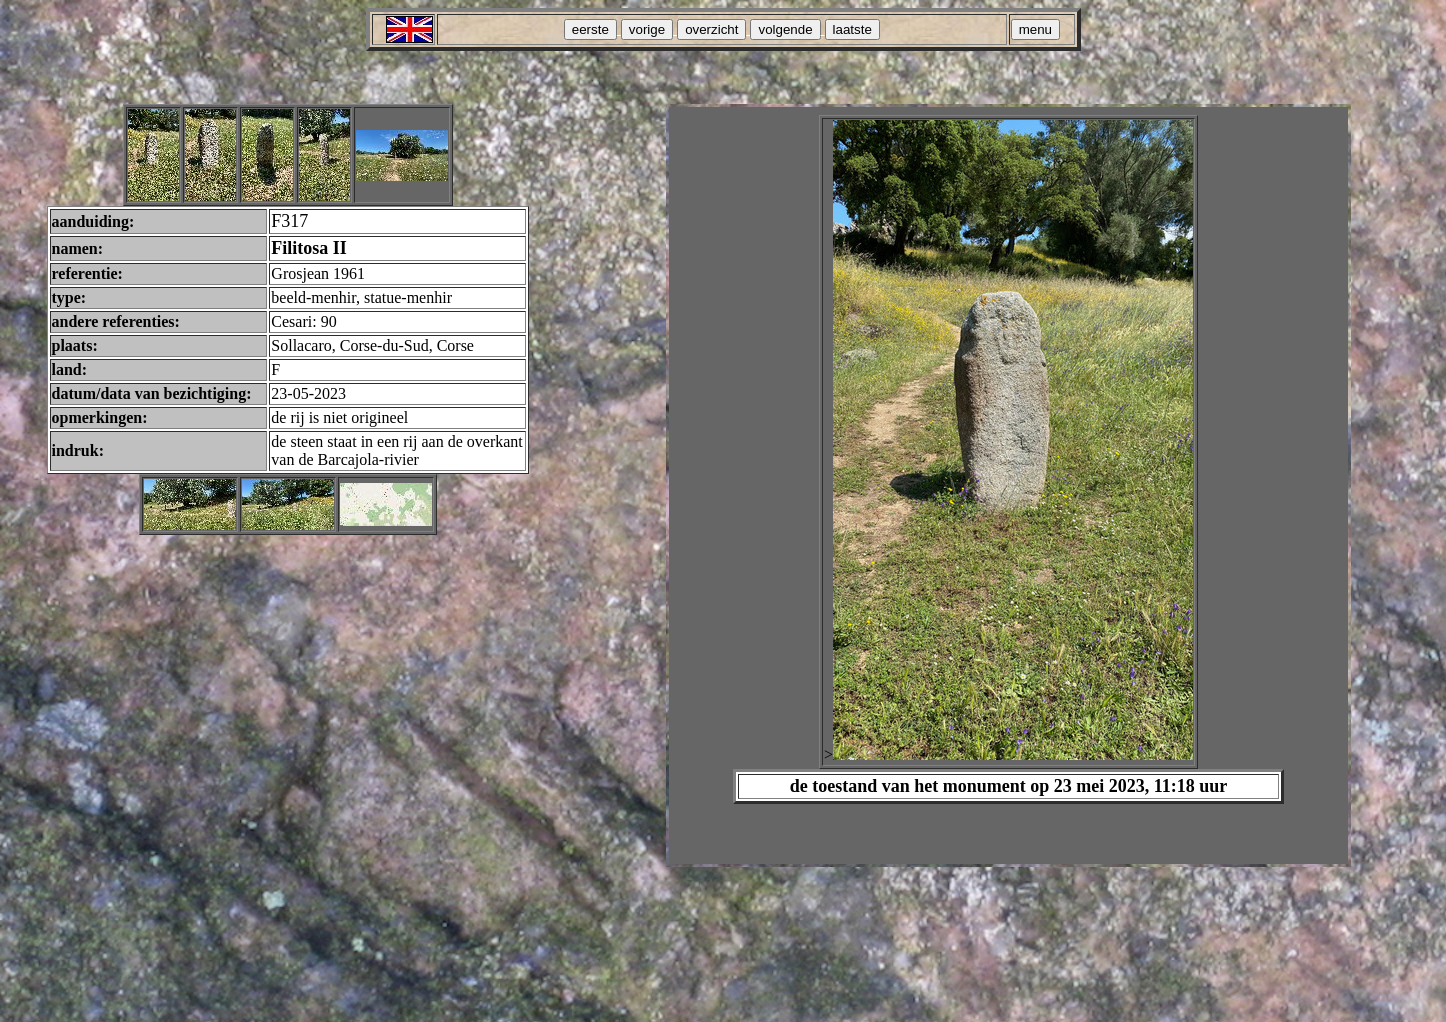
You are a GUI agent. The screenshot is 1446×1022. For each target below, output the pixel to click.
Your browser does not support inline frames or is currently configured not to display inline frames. (1008, 485)
